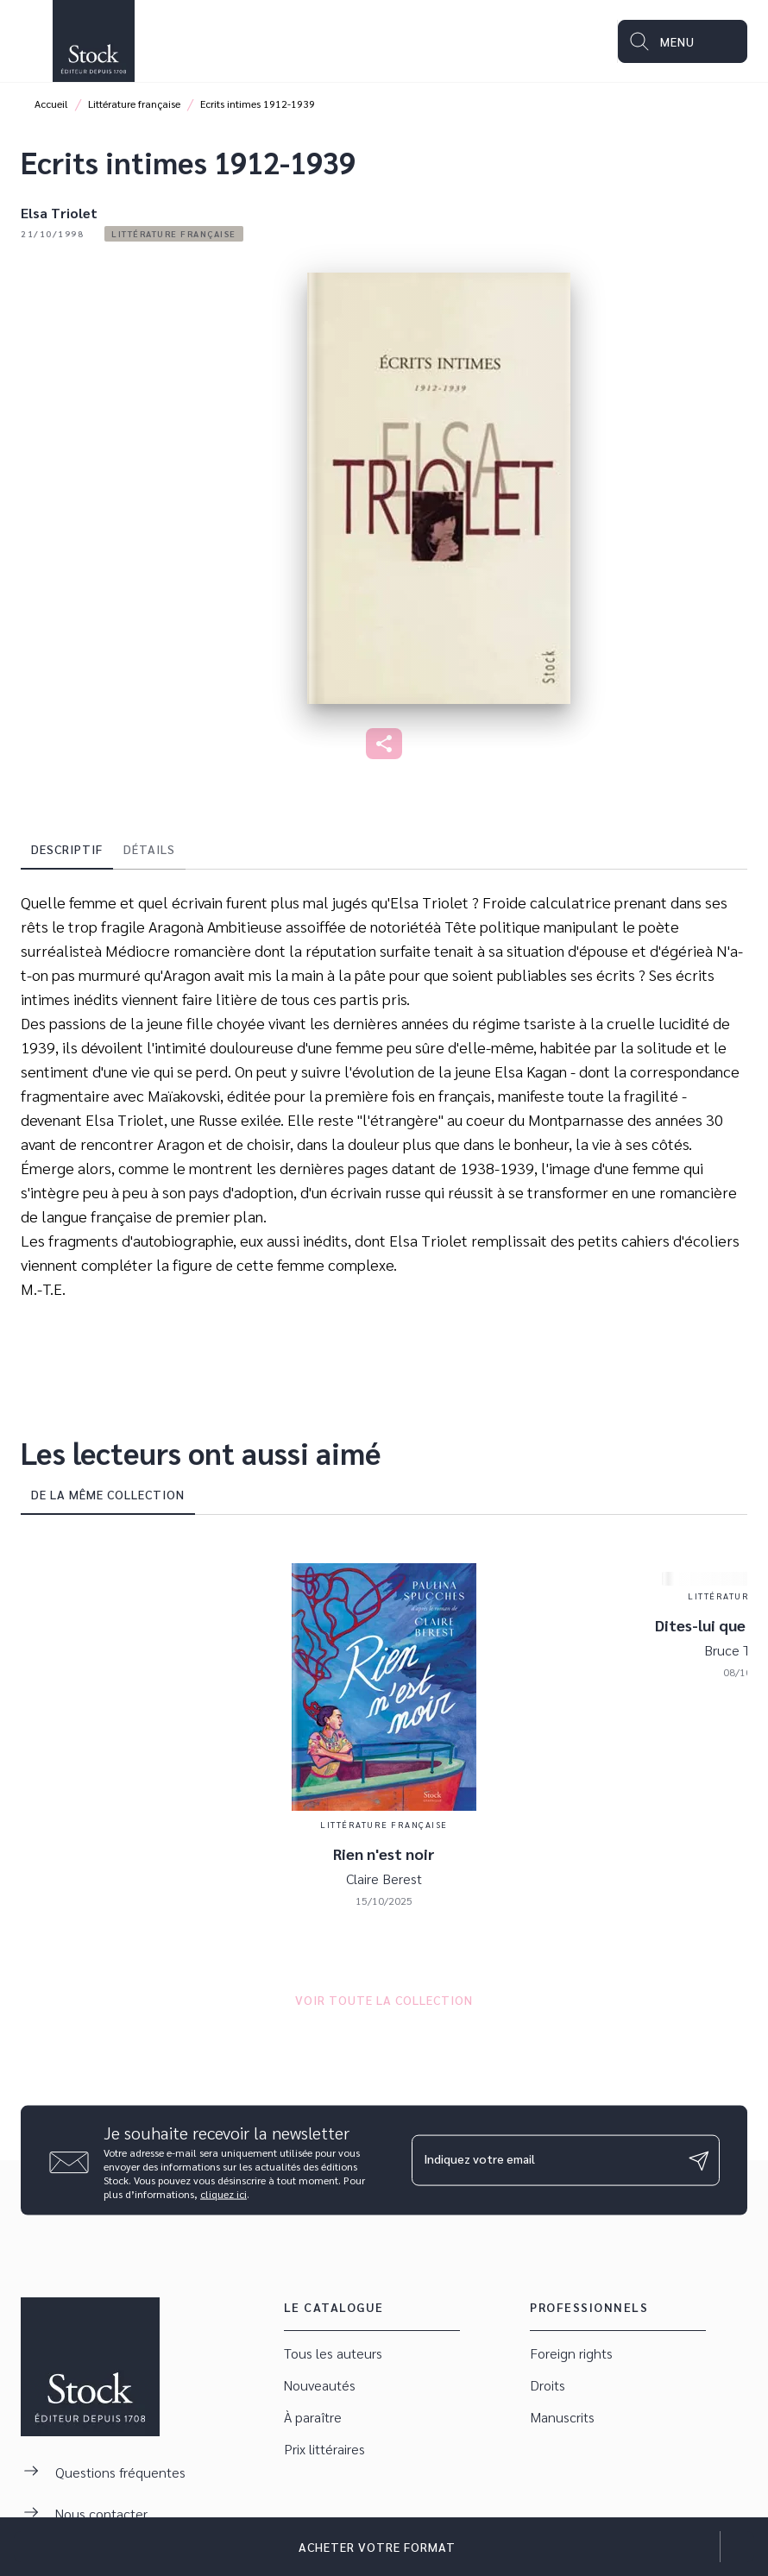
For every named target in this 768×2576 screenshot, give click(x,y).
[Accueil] (93, 41)
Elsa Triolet (59, 213)
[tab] (67, 849)
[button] (173, 234)
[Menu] (682, 41)
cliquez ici (223, 2194)
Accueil (51, 103)
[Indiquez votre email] (544, 2160)
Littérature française (134, 103)
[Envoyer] (699, 2160)
